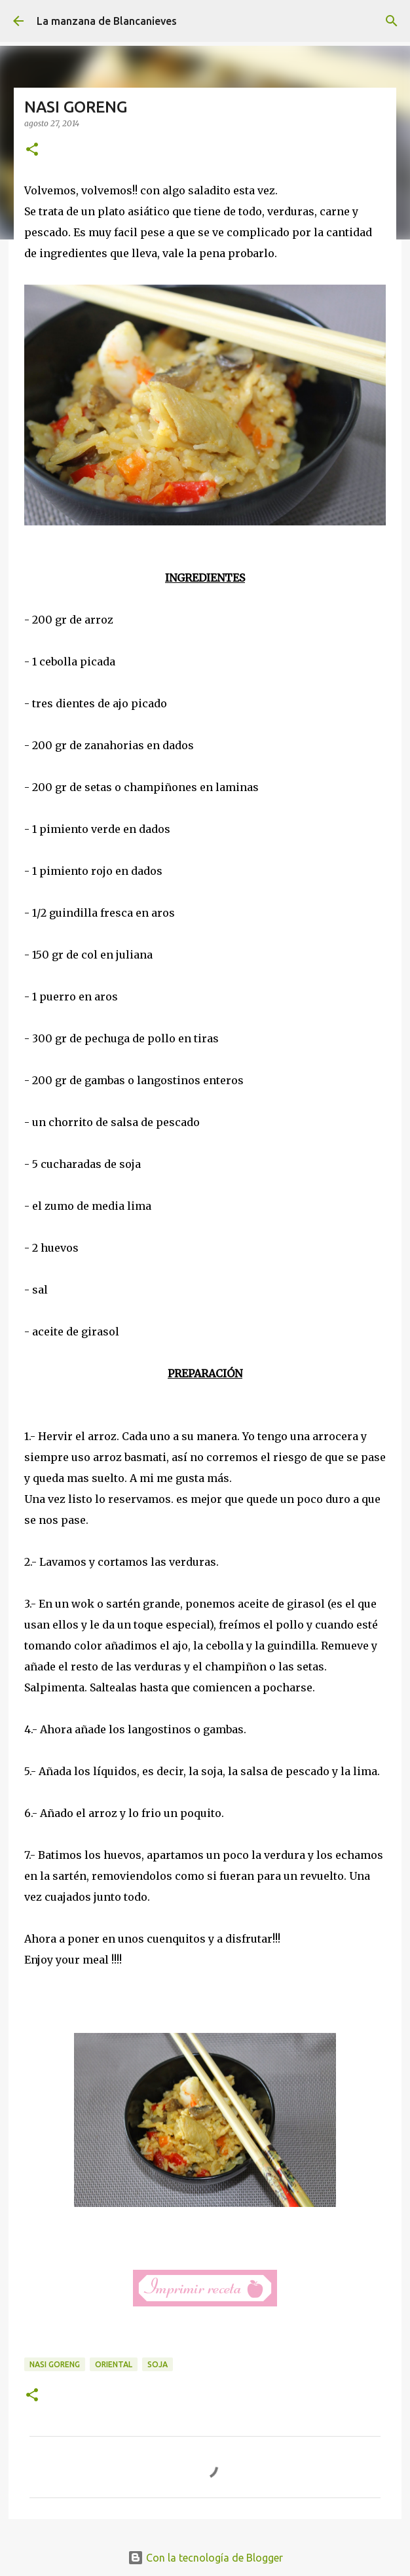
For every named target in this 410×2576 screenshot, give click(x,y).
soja (157, 2364)
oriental (113, 2364)
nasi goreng (54, 2364)
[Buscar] (392, 21)
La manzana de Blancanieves (107, 21)
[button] (32, 150)
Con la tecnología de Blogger (205, 2558)
